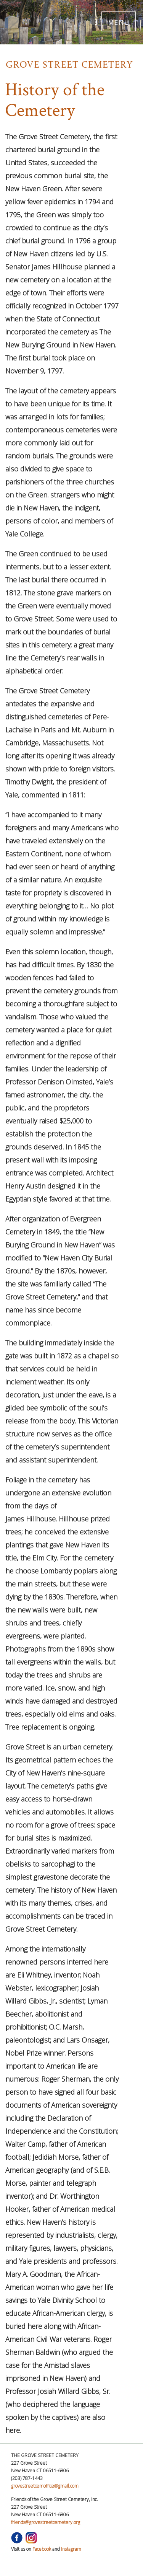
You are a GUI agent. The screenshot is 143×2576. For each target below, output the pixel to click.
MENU (119, 21)
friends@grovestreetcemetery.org (45, 2522)
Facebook (41, 2549)
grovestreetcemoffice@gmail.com (45, 2486)
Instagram (71, 2549)
